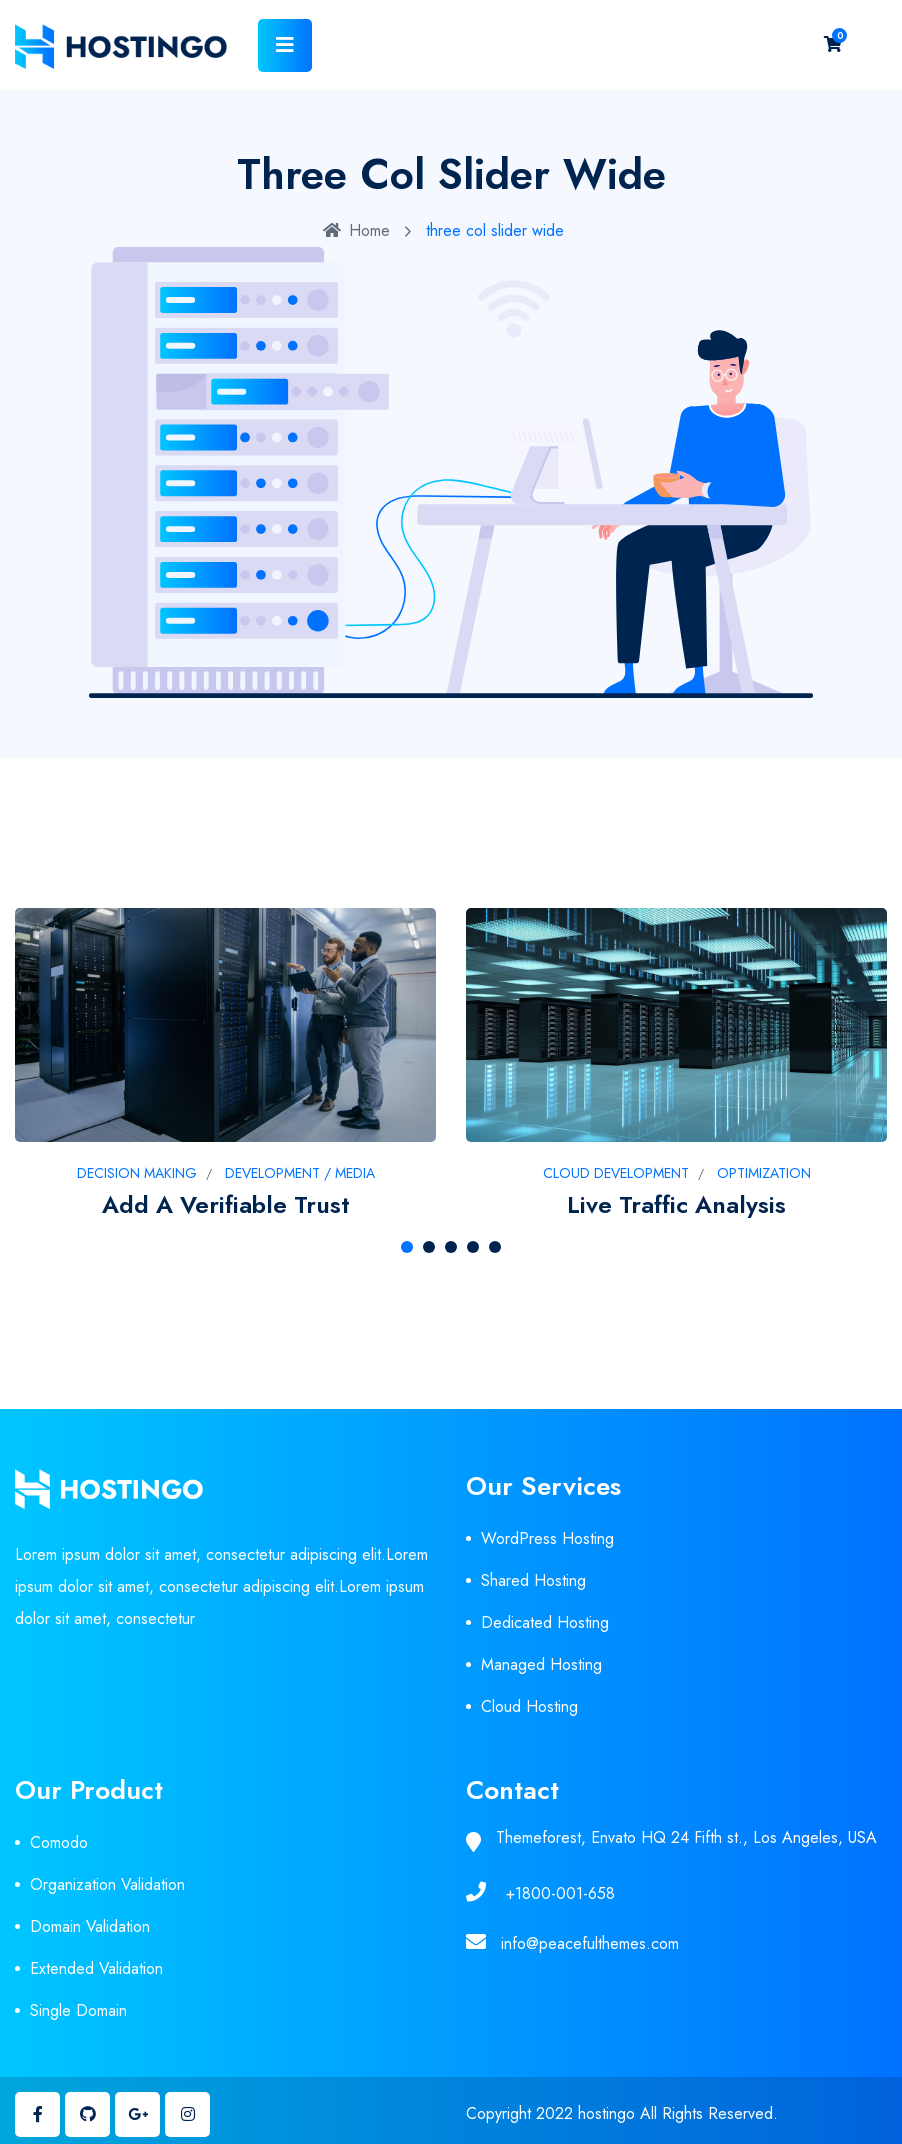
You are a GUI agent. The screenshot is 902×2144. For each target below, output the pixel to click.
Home (356, 230)
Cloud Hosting (529, 1706)
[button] (407, 1247)
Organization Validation (107, 1884)
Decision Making (137, 1173)
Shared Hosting (533, 1580)
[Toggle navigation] (285, 45)
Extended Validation (96, 1968)
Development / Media (300, 1173)
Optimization (764, 1173)
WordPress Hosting (547, 1538)
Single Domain (78, 2010)
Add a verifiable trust (226, 1204)
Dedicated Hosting (545, 1622)
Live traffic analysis (676, 1204)
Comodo (59, 1842)
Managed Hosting (541, 1664)
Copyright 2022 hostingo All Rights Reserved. (622, 2113)
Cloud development (616, 1173)
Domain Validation (90, 1926)
